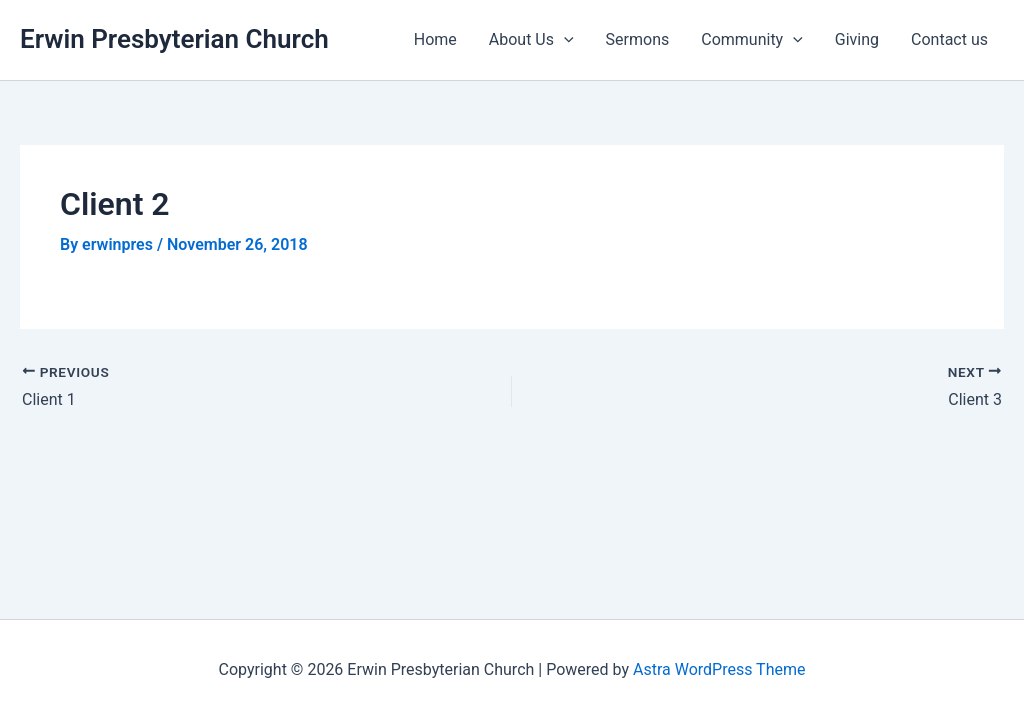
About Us (531, 40)
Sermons (638, 39)
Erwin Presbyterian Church (174, 39)
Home (435, 39)
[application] (564, 40)
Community (752, 40)
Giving (857, 39)
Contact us (949, 39)
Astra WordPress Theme (719, 669)
